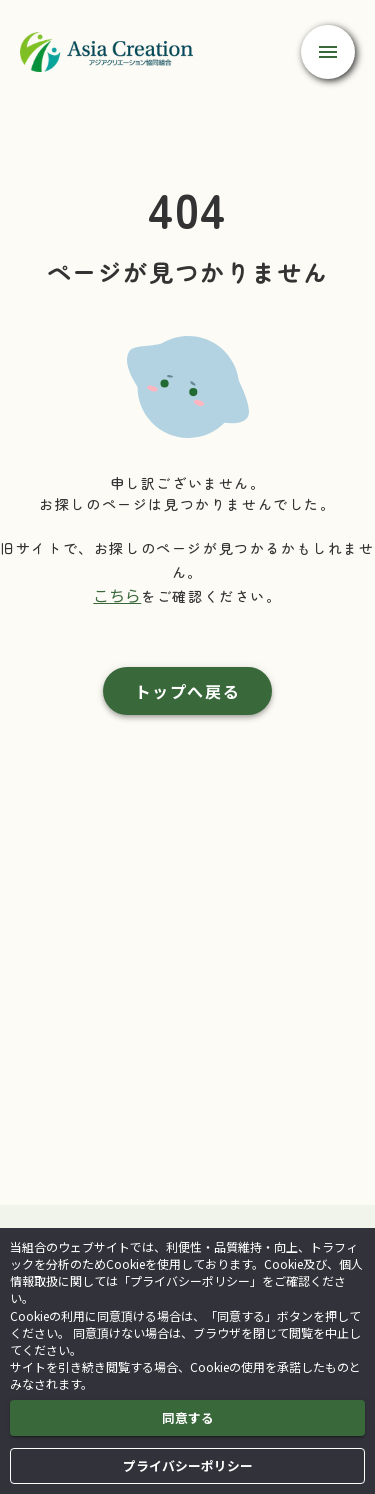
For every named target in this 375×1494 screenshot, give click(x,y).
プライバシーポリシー (188, 1466)
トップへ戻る (188, 691)
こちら (117, 595)
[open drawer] (328, 52)
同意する (188, 1418)
